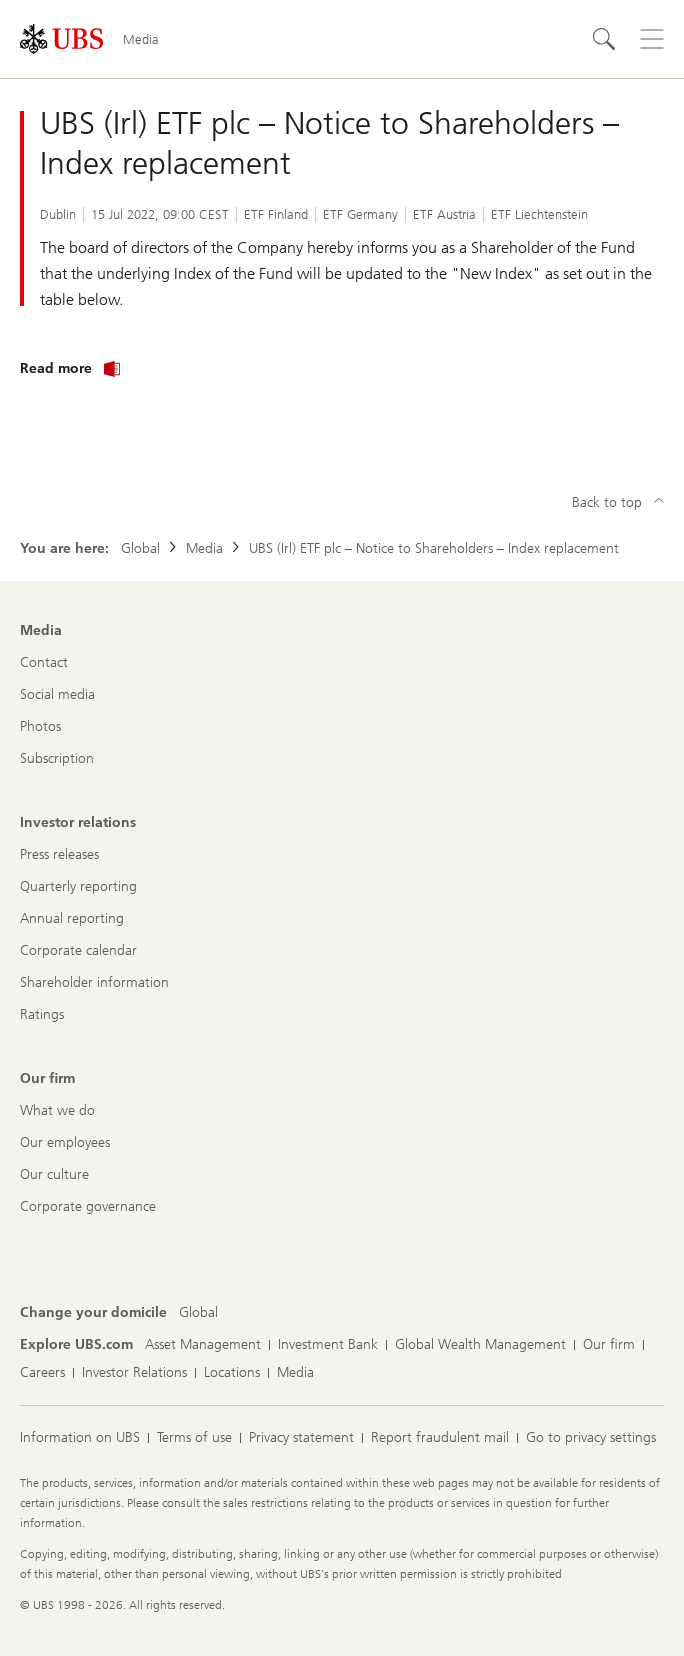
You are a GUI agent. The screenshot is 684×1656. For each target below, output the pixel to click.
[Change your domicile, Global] (198, 1313)
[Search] (604, 39)
